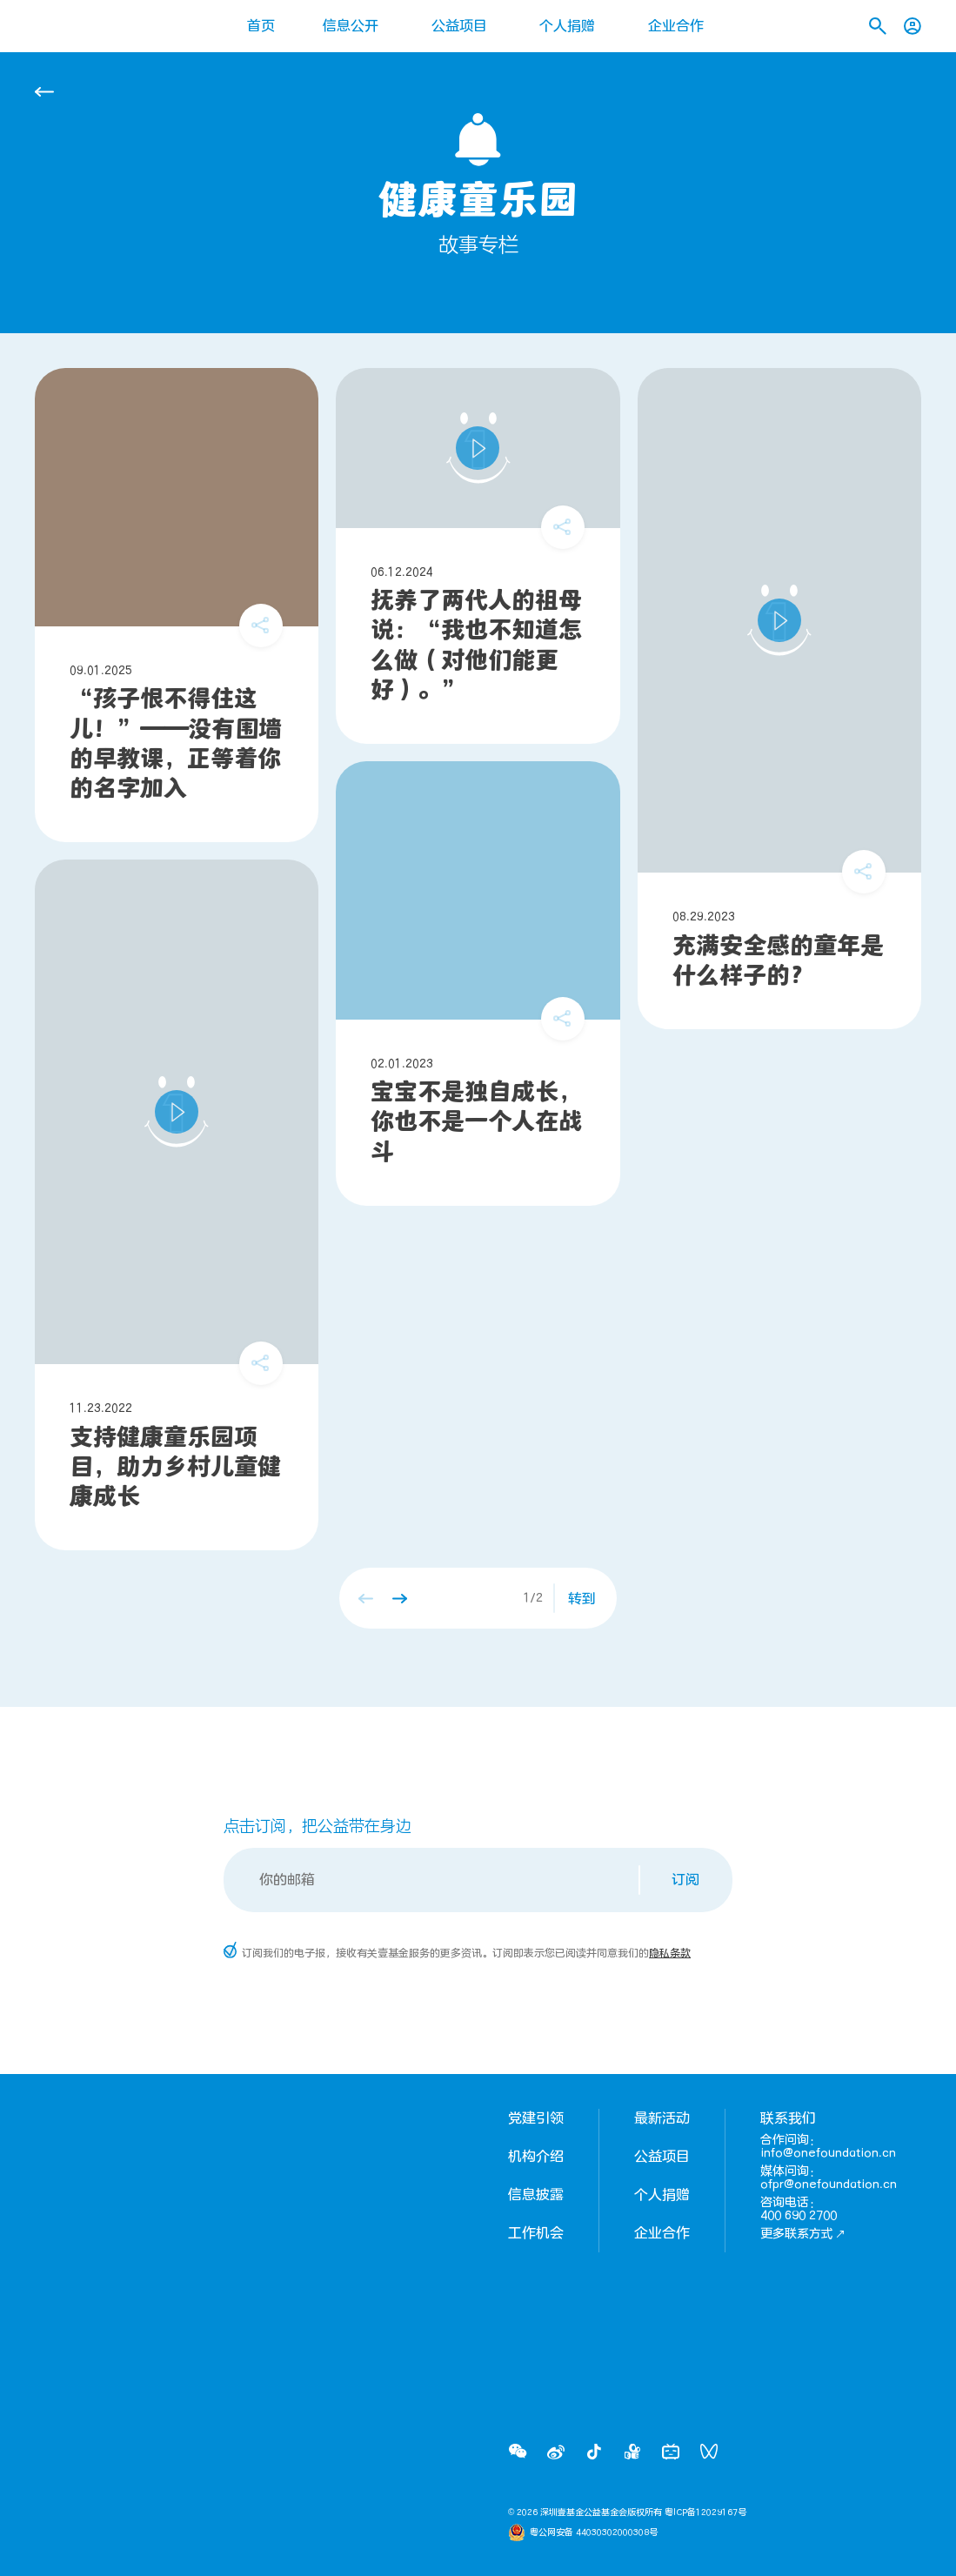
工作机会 (536, 2233)
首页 (261, 26)
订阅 (685, 1880)
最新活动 (662, 2118)
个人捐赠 (567, 26)
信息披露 (536, 2195)
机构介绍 (536, 2157)
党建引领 (536, 2118)
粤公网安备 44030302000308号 (594, 2532)
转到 (582, 1599)
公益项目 (459, 26)
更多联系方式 (803, 2233)
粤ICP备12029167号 (705, 2512)
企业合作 (676, 26)
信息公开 (350, 26)
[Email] (432, 1880)
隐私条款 (670, 1953)
